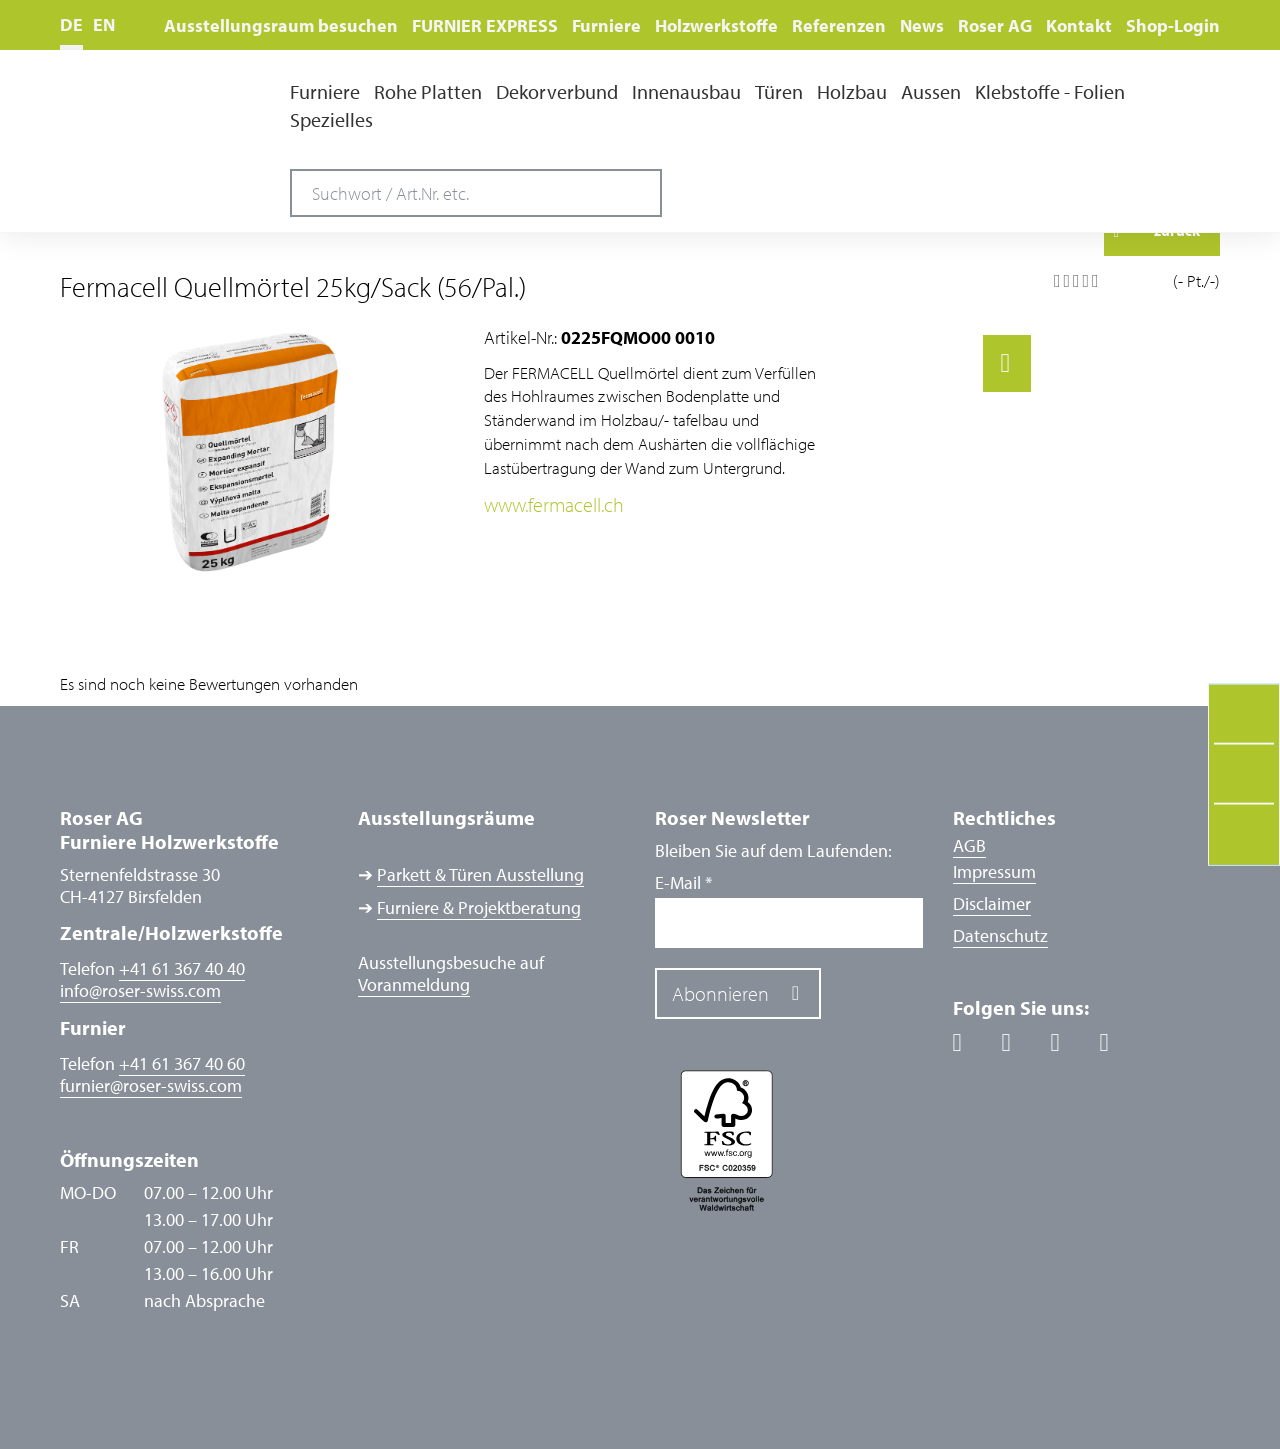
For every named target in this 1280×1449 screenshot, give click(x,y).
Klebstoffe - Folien (1050, 92)
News (922, 25)
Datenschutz (1000, 935)
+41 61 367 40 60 (182, 1063)
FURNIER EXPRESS (485, 25)
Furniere (606, 25)
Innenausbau (686, 92)
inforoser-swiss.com (140, 991)
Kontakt (1079, 25)
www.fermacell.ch (554, 504)
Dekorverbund (557, 92)
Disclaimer (992, 903)
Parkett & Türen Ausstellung (480, 875)
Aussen (931, 92)
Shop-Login (1173, 25)
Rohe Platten (428, 92)
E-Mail (683, 883)
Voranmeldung (414, 985)
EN (104, 24)
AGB (969, 845)
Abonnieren (720, 993)
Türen (779, 92)
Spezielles (331, 120)
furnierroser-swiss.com (151, 1086)
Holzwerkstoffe (716, 25)
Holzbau (852, 92)
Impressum (994, 871)
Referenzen (839, 25)
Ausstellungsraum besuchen (281, 25)
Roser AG (995, 25)
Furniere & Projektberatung (479, 908)
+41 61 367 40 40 (182, 968)
